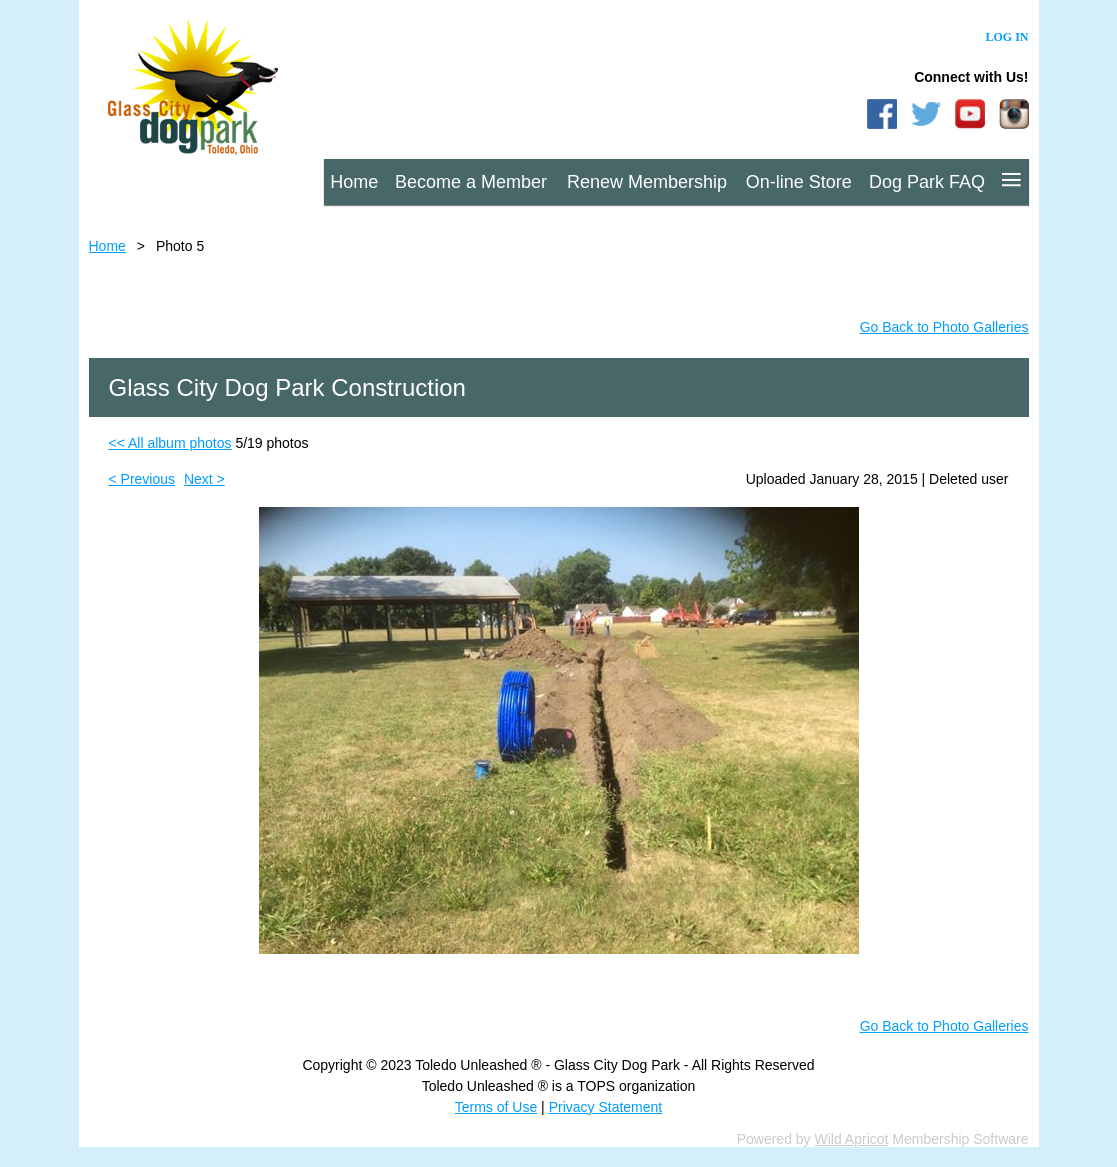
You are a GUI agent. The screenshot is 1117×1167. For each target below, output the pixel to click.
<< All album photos (170, 443)
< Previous (142, 479)
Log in (1006, 37)
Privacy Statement (606, 1107)
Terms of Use (496, 1107)
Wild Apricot (852, 1139)
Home (107, 246)
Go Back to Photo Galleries (944, 327)
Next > (204, 479)
